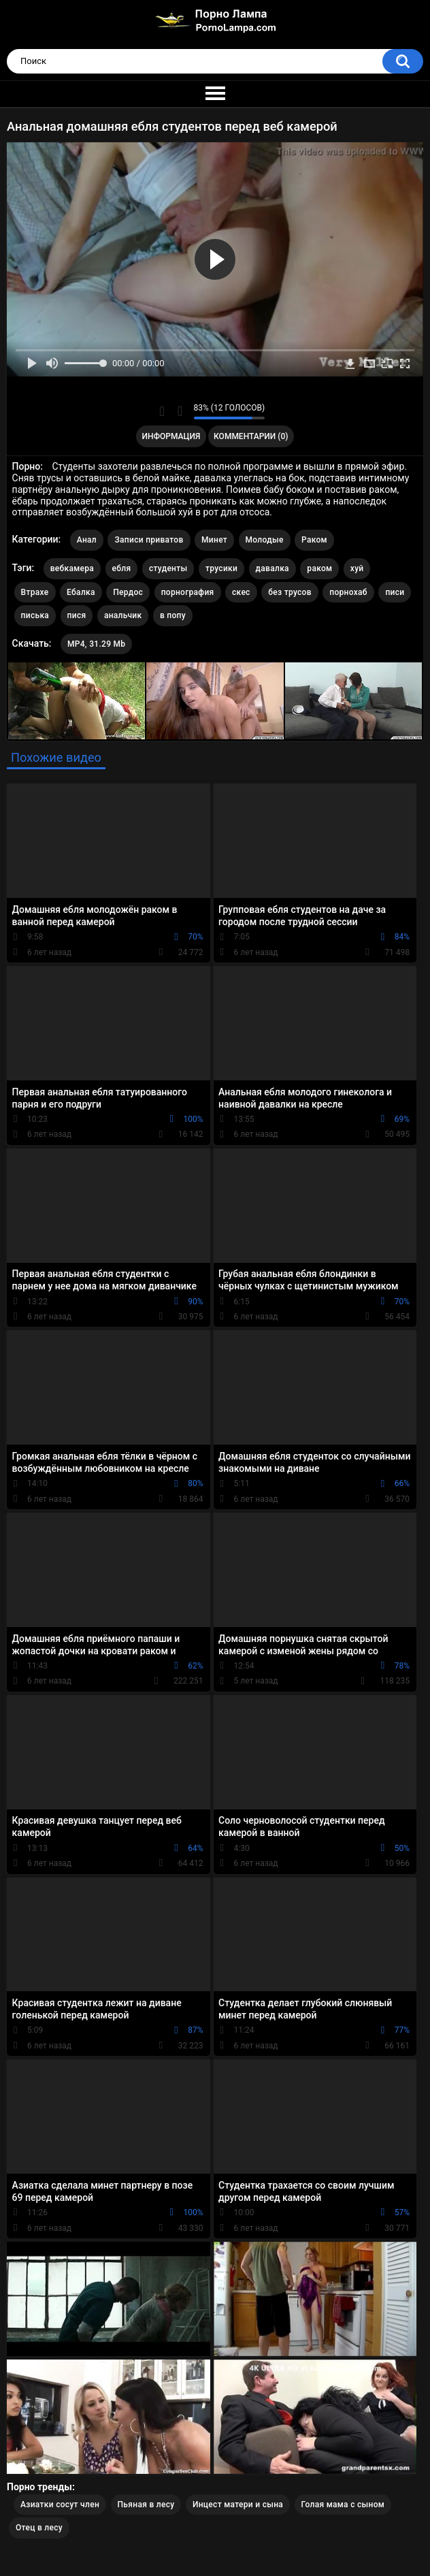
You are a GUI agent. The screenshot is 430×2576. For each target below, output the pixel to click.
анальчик (123, 615)
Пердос (128, 592)
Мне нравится (162, 411)
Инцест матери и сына (238, 2504)
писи (394, 592)
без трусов (290, 592)
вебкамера (72, 568)
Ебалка (81, 592)
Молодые (265, 540)
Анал (87, 540)
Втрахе (35, 592)
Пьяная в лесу (146, 2504)
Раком (314, 540)
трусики (221, 568)
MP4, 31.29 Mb (96, 644)
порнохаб (348, 592)
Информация (171, 436)
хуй (357, 568)
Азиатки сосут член (59, 2504)
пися (76, 615)
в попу (173, 615)
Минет (214, 540)
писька (35, 615)
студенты (168, 568)
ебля (121, 568)
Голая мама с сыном (343, 2504)
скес (241, 592)
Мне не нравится (180, 411)
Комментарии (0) (251, 436)
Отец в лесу (39, 2527)
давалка (272, 568)
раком (319, 568)
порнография (187, 592)
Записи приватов (148, 540)
